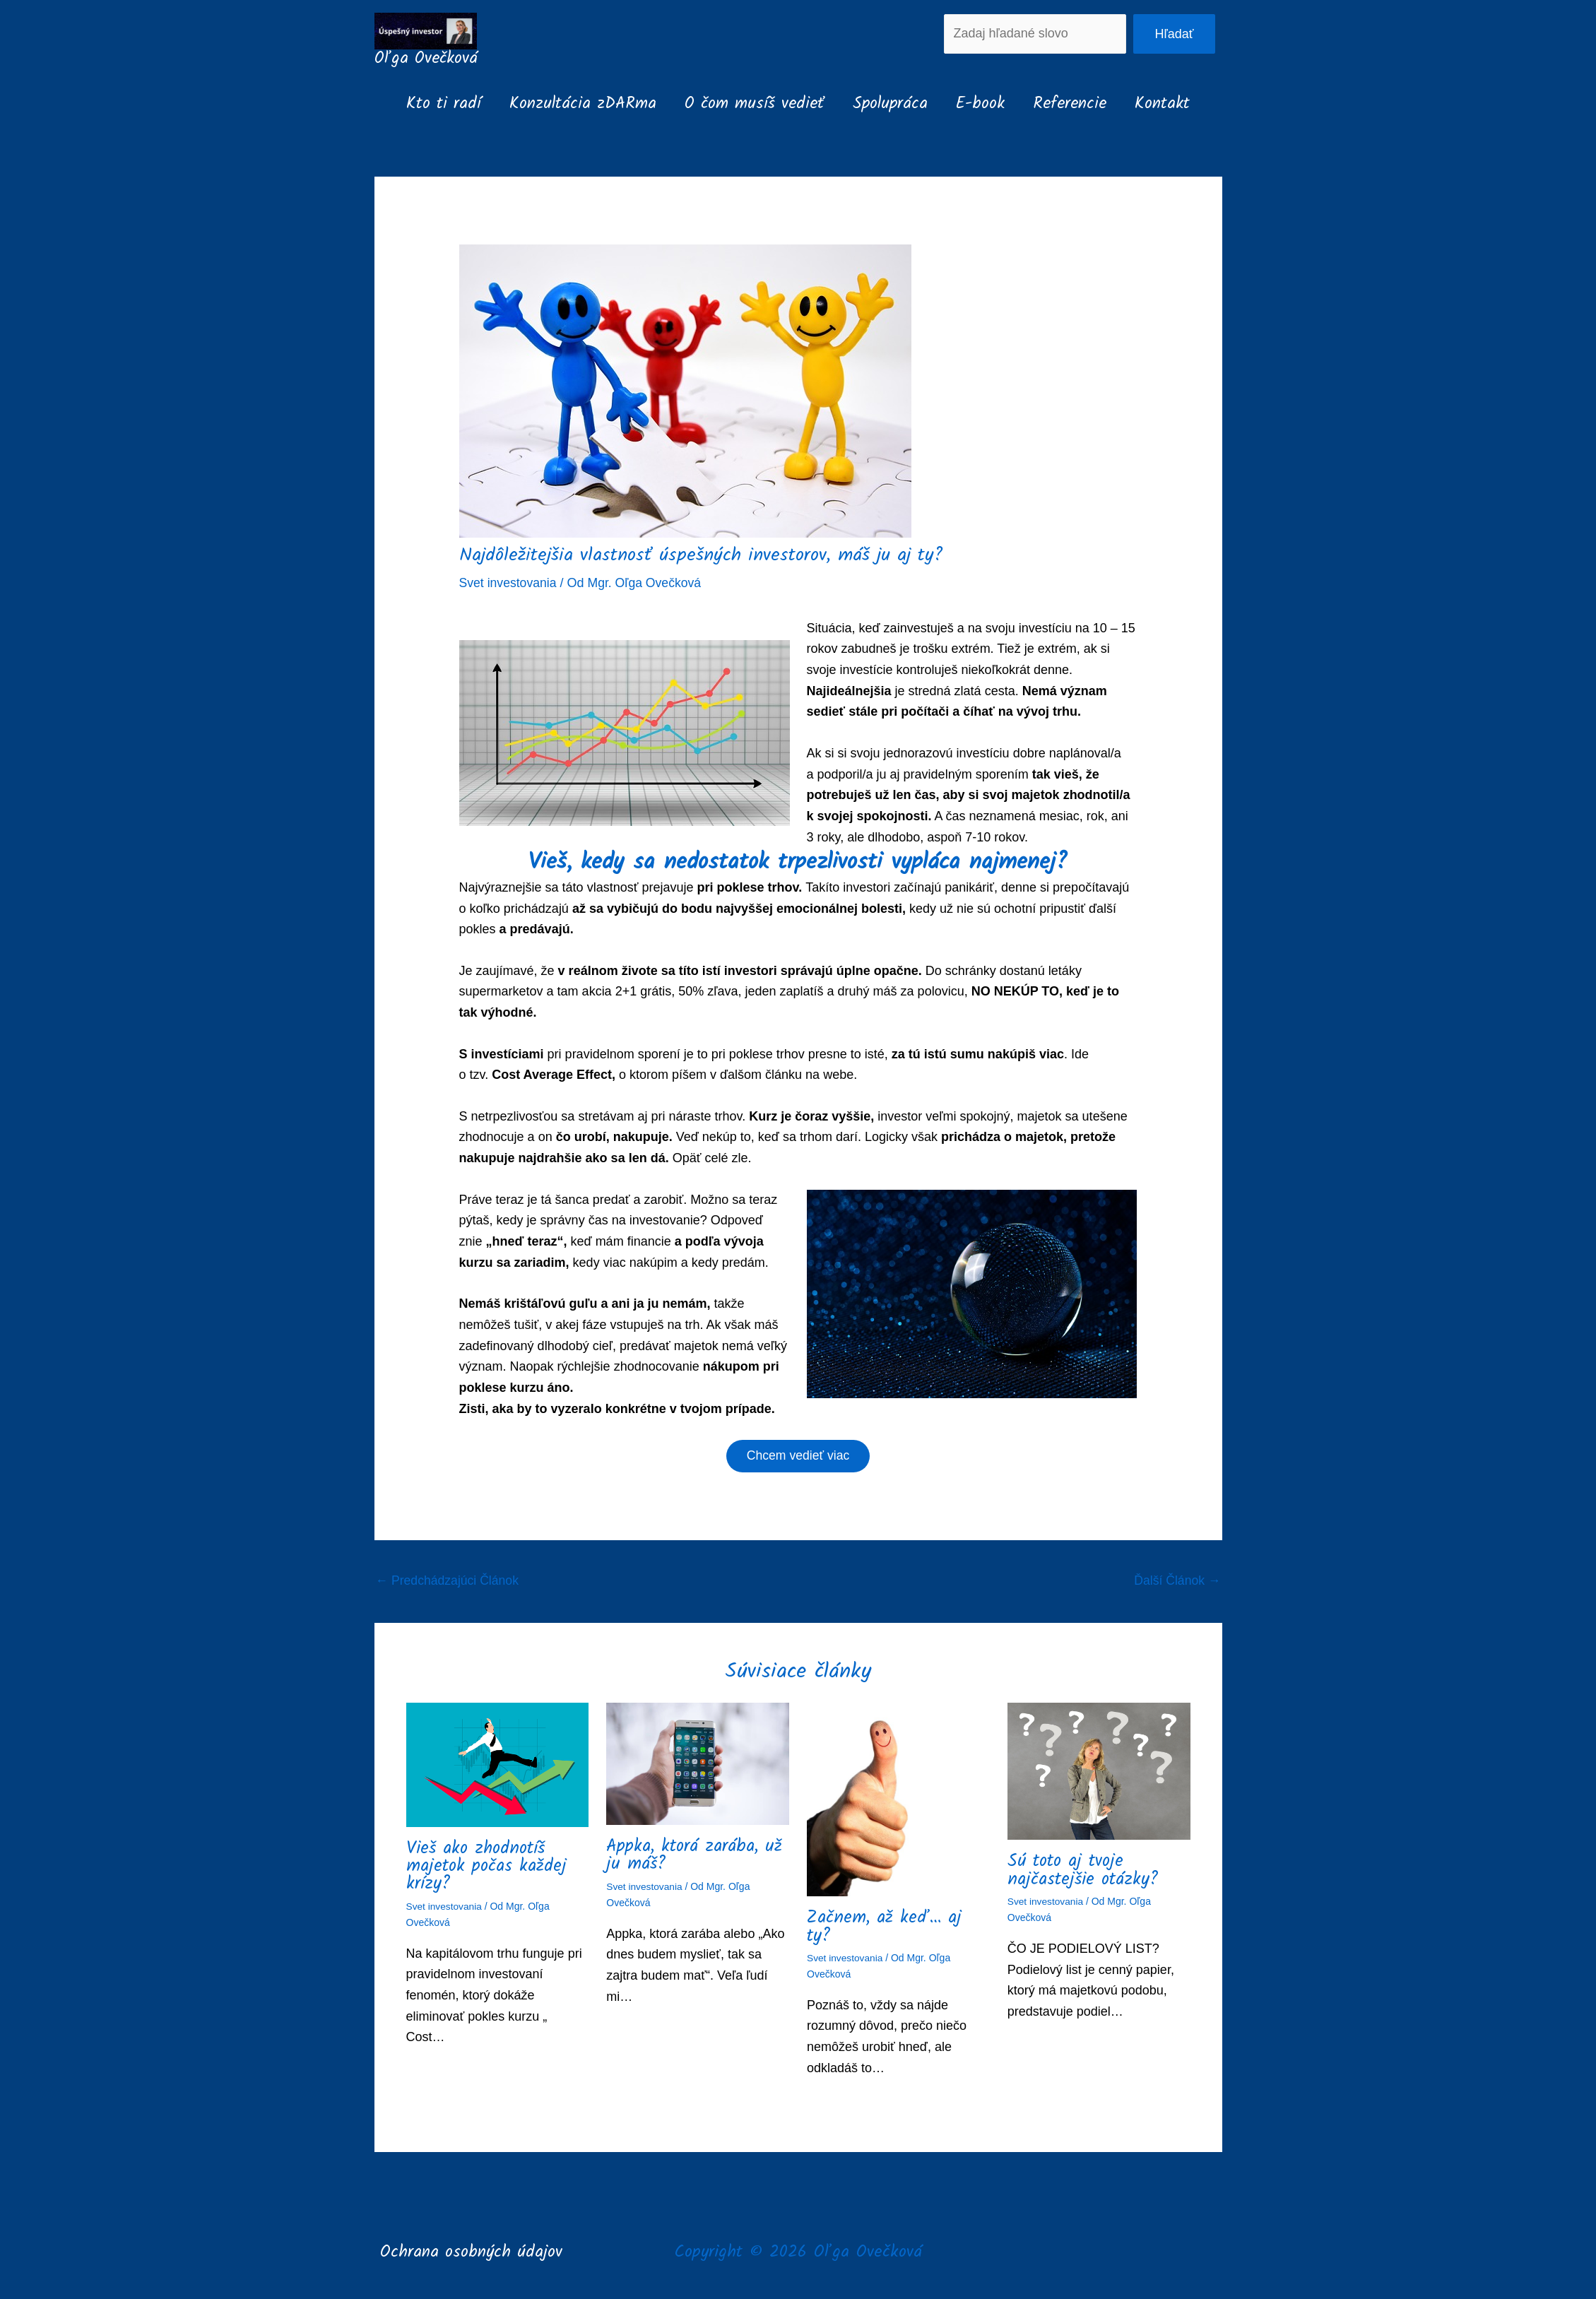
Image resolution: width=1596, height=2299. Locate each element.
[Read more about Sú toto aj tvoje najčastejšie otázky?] (1098, 1773)
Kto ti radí (431, 104)
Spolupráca (890, 104)
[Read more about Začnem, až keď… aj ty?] (898, 1800)
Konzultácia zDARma (574, 104)
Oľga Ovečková (426, 58)
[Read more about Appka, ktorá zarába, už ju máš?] (697, 1765)
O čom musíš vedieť (750, 104)
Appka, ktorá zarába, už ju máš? (695, 1856)
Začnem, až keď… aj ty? (884, 1928)
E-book (984, 104)
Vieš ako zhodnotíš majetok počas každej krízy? (486, 1867)
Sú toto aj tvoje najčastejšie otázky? (1084, 1872)
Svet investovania (509, 583)
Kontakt (1174, 104)
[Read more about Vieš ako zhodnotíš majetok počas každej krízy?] (497, 1766)
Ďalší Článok (1176, 1582)
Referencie (1078, 104)
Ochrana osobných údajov (471, 2252)
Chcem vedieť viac (798, 1457)
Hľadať (1173, 34)
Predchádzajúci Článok (449, 1582)
